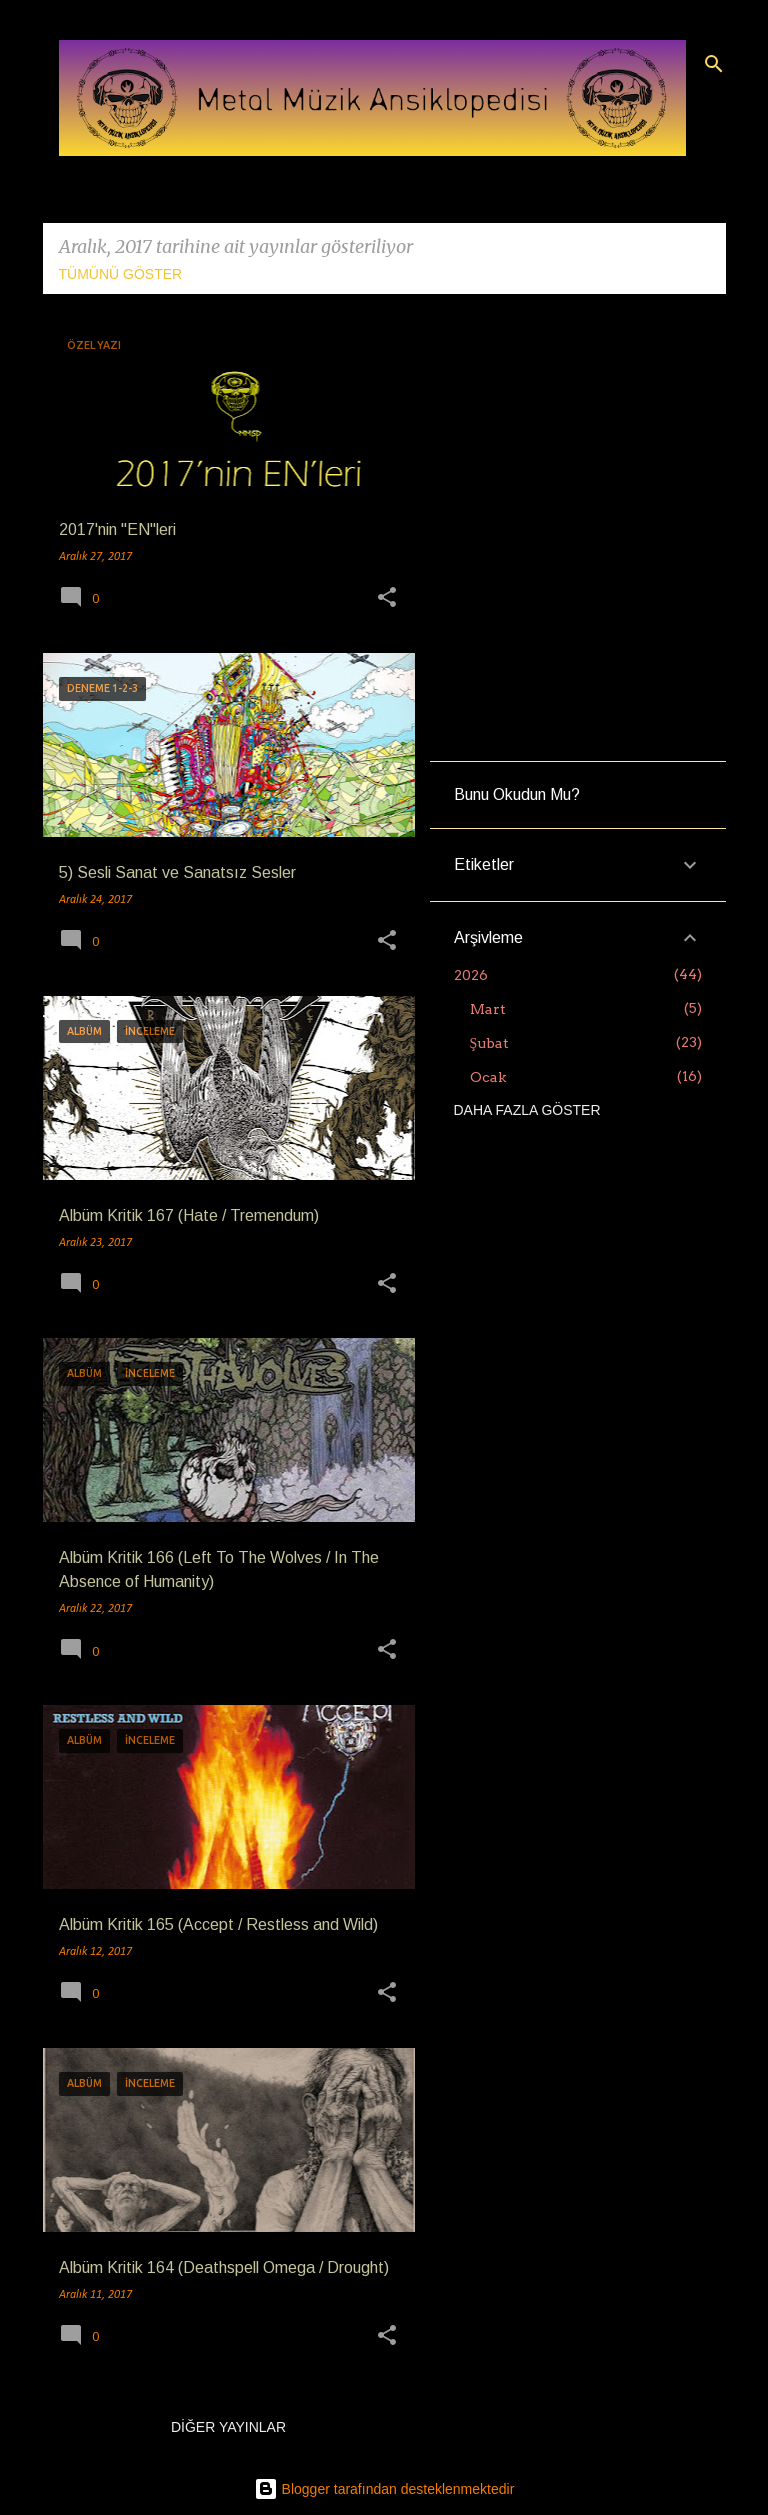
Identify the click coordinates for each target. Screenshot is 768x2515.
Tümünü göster (121, 274)
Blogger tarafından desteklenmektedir (384, 2489)
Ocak (488, 1077)
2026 (471, 975)
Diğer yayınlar (228, 2427)
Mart (488, 1009)
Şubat (490, 1043)
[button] (387, 599)
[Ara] (714, 64)
